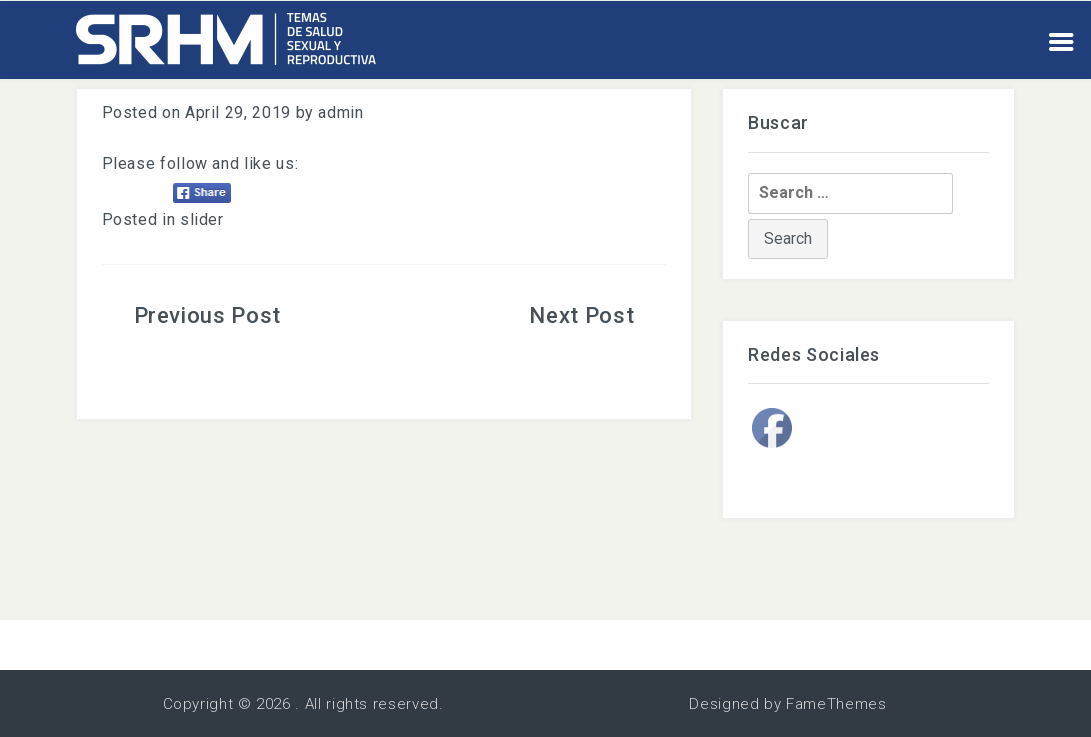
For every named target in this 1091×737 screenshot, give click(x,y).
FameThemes (836, 704)
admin (340, 112)
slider (202, 219)
